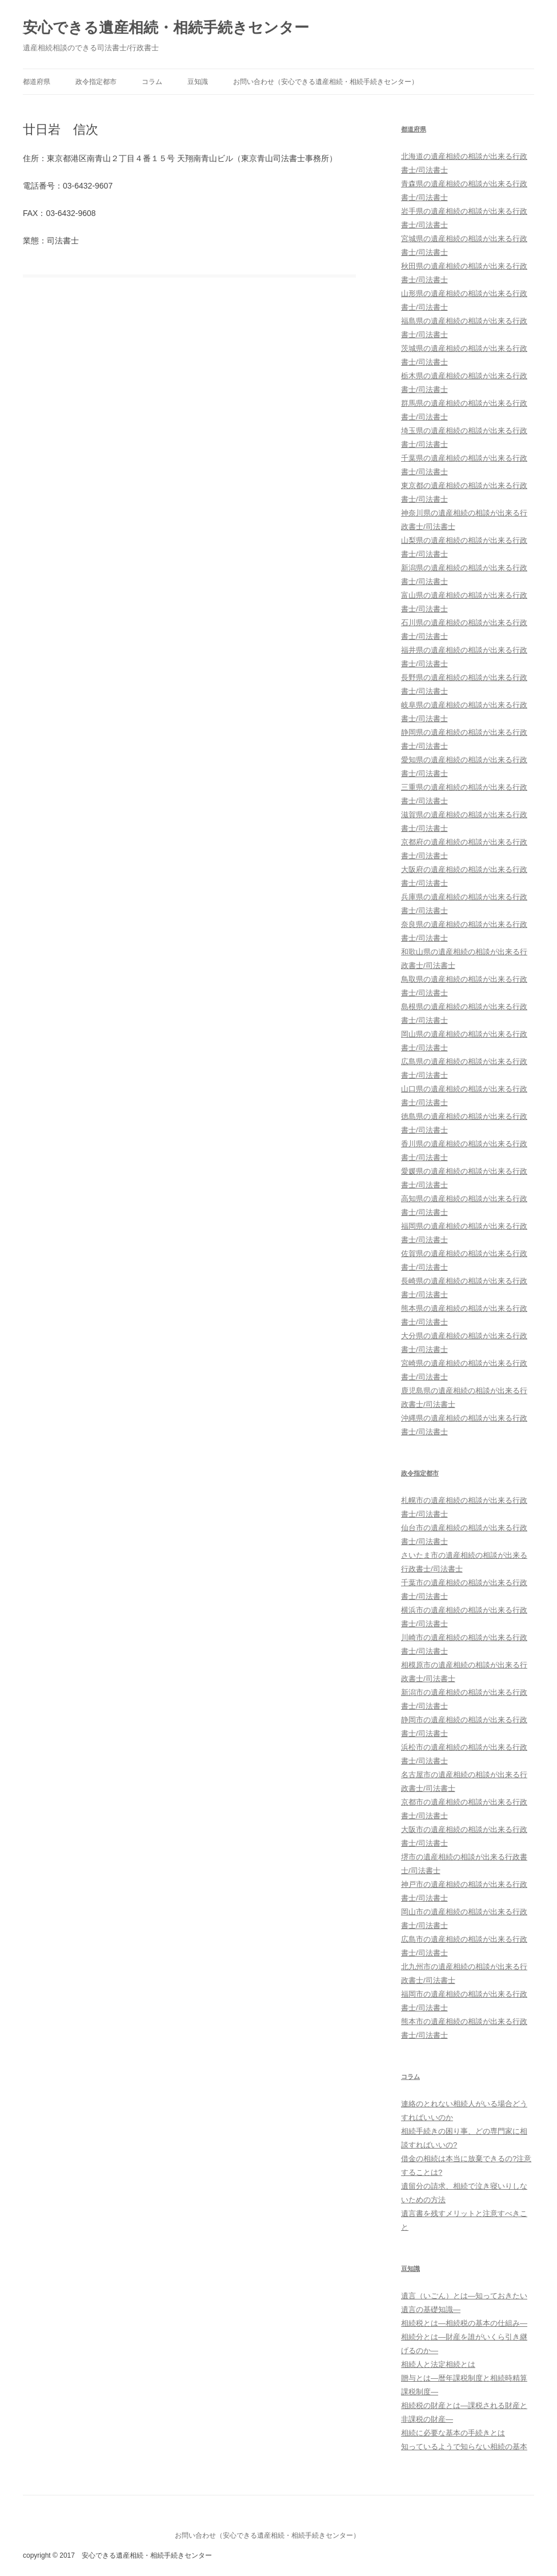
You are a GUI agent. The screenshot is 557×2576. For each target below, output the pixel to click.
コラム (152, 82)
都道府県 (36, 82)
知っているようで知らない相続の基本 (464, 2446)
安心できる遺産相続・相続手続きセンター (166, 27)
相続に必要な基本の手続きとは (453, 2433)
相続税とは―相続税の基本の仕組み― (464, 2323)
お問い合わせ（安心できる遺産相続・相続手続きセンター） (325, 82)
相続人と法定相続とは (438, 2364)
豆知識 (197, 82)
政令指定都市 (96, 82)
